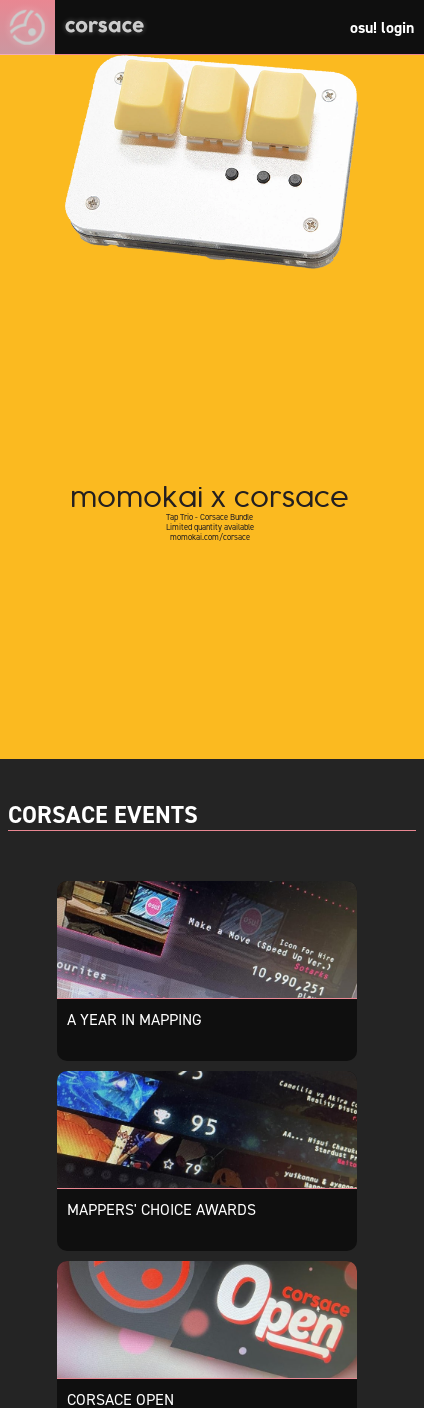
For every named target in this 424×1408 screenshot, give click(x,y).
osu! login (382, 27)
